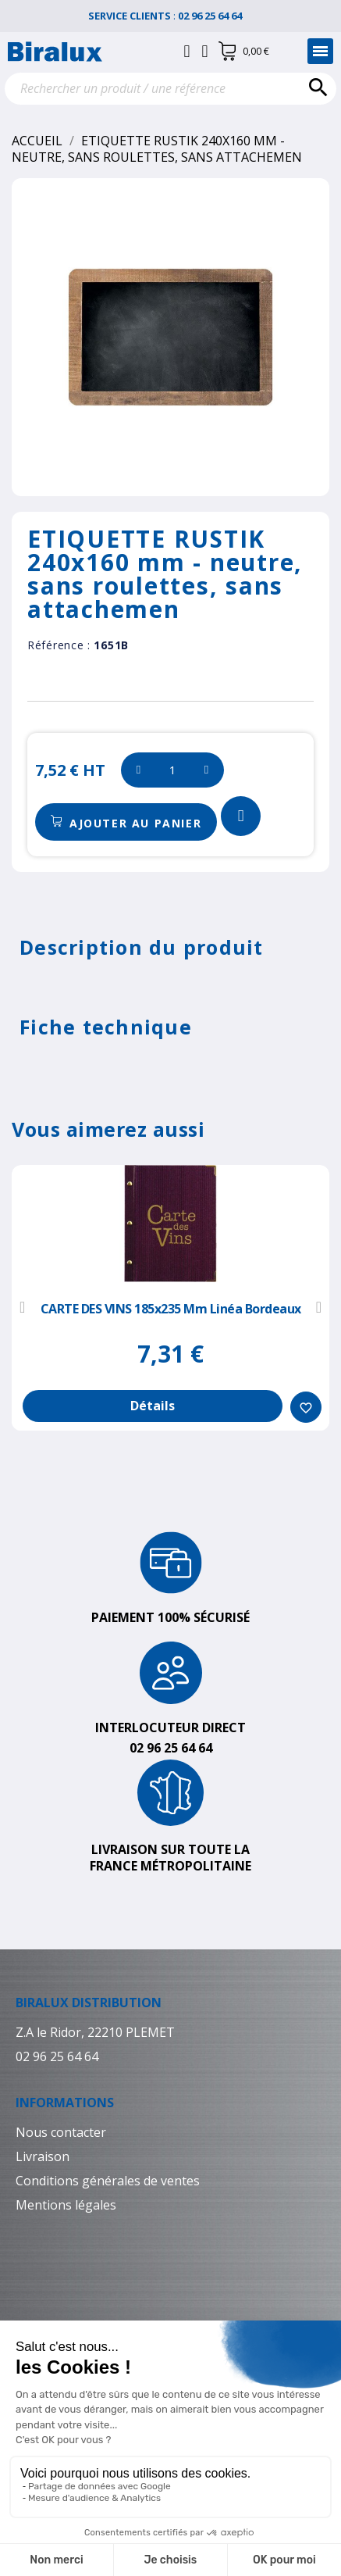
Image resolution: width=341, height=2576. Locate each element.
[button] (126, 822)
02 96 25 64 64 (216, 16)
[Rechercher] (170, 88)
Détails (152, 1405)
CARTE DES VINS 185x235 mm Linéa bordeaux (171, 1308)
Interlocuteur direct (170, 1727)
